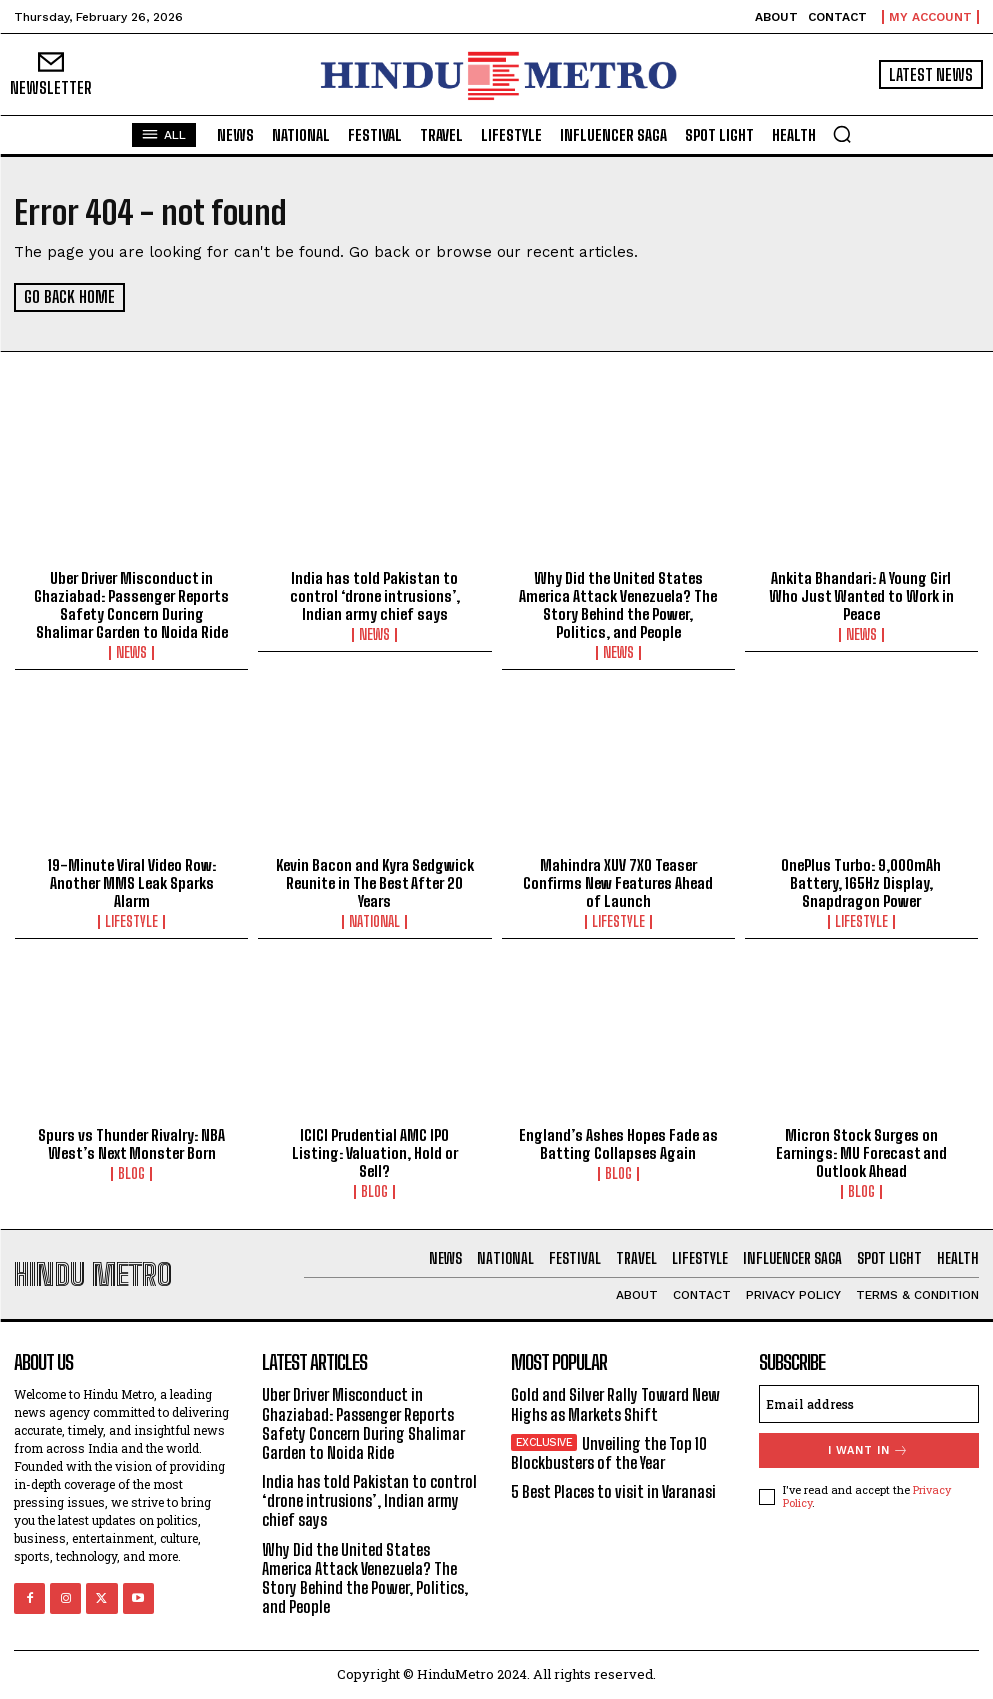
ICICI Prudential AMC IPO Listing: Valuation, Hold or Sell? (375, 1153)
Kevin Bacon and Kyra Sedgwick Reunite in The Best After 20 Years (375, 883)
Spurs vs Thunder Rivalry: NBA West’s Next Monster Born (131, 1144)
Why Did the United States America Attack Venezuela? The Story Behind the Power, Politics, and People (618, 604)
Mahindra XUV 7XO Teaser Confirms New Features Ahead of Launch (618, 883)
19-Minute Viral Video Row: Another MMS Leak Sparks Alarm (132, 883)
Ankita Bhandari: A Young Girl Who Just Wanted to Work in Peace (861, 595)
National (374, 922)
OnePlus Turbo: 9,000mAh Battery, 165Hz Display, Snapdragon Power (861, 883)
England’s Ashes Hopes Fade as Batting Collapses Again (618, 1144)
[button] (842, 134)
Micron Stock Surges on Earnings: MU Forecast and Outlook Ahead (861, 1153)
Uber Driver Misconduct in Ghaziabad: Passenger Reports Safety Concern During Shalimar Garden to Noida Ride (131, 604)
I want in (868, 1450)
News (131, 652)
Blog (131, 1174)
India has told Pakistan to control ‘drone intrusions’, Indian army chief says (375, 595)
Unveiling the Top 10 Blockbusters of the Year (609, 1452)
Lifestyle (131, 922)
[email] (869, 1404)
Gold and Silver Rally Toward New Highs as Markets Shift (615, 1404)
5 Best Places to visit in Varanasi (613, 1491)
